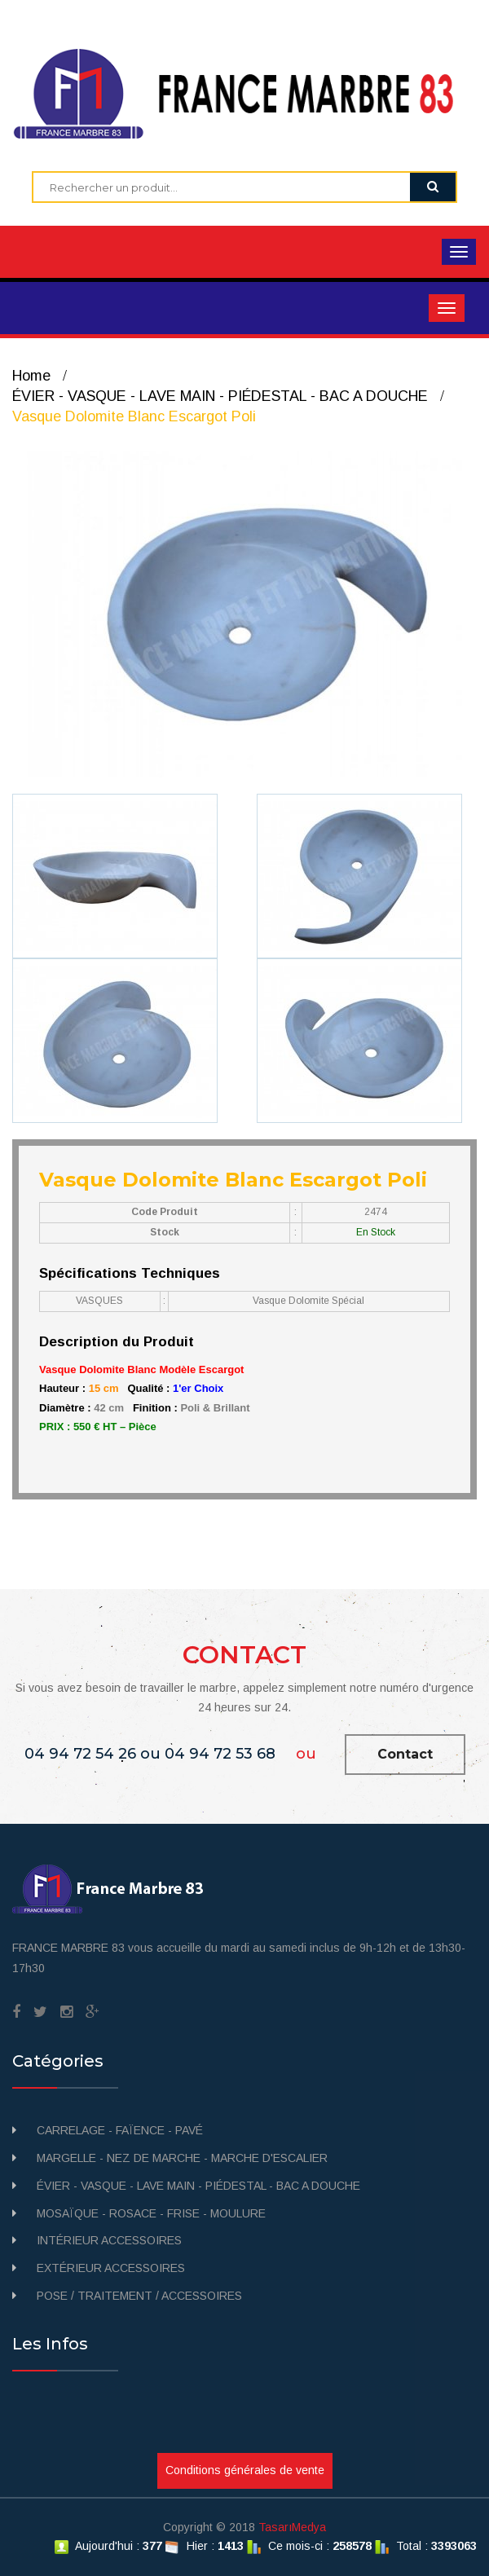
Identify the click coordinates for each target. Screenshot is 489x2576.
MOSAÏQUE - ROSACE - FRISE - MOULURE (151, 2213)
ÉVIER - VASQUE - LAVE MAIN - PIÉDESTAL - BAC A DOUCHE (220, 396)
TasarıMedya (292, 2527)
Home (31, 376)
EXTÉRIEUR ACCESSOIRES (111, 2267)
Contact (405, 1754)
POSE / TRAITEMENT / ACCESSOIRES (139, 2295)
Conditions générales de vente (244, 2470)
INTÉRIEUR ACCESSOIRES (109, 2240)
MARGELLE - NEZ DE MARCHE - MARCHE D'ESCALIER (182, 2157)
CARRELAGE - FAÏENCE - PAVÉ (120, 2130)
